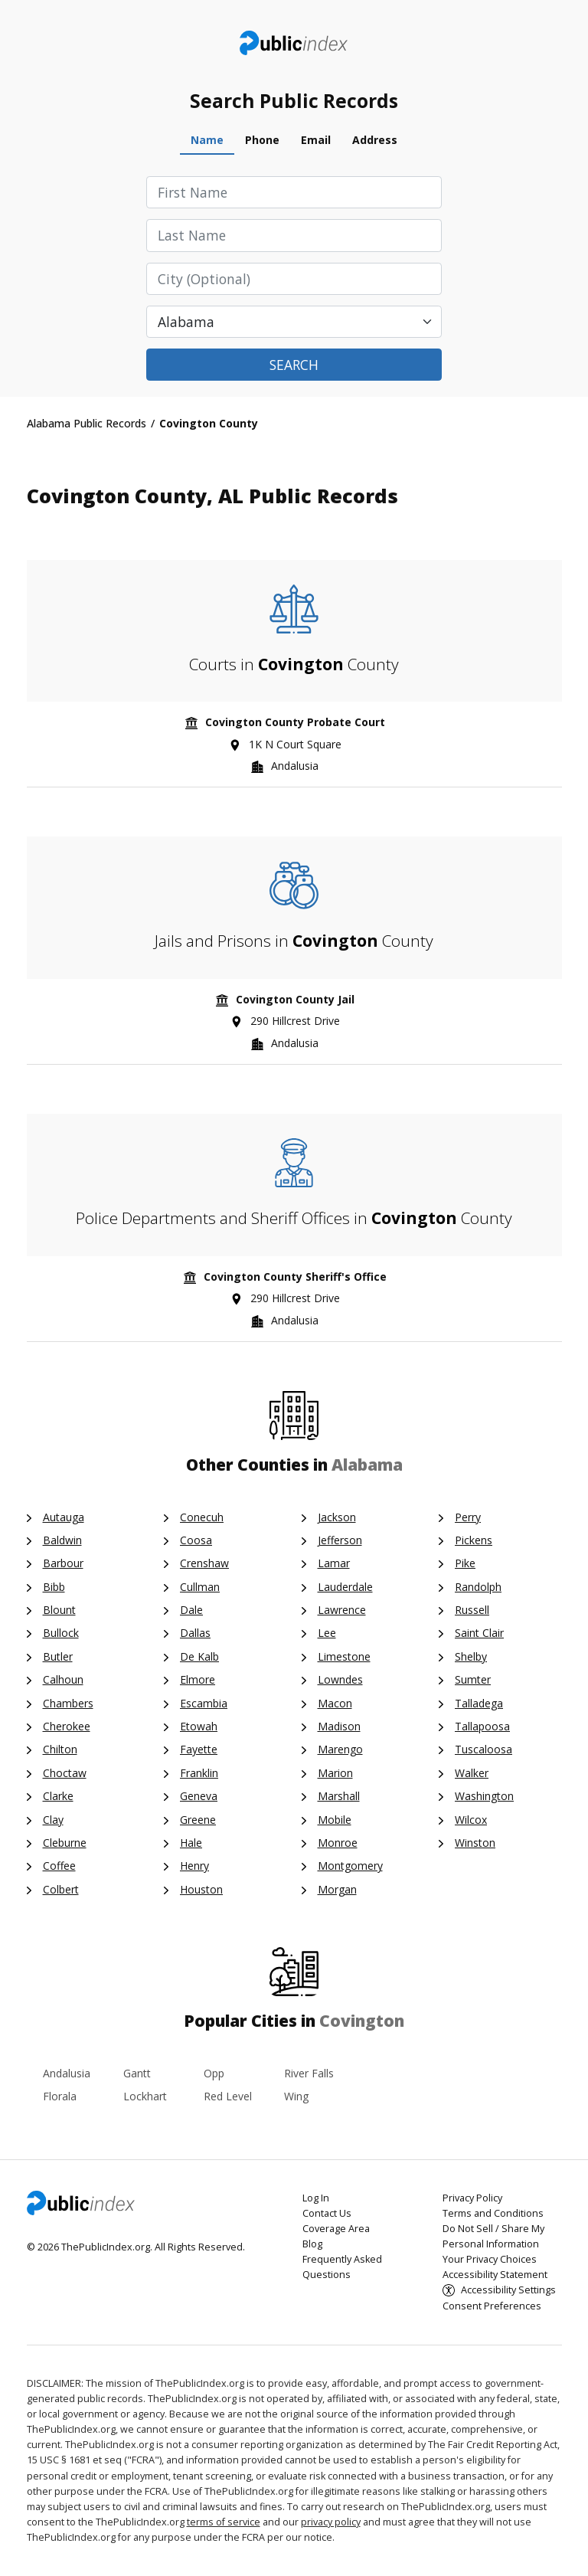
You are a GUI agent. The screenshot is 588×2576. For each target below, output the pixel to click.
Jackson (337, 1517)
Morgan (337, 1889)
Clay (53, 1819)
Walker (471, 1773)
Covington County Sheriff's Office (295, 1276)
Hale (191, 1842)
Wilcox (471, 1819)
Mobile (334, 1819)
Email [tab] (316, 140)
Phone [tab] (262, 140)
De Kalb (199, 1656)
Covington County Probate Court (295, 722)
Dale (191, 1609)
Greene (198, 1819)
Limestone (344, 1656)
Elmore (197, 1679)
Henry (194, 1865)
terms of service (223, 2522)
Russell (472, 1609)
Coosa (196, 1540)
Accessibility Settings (508, 2289)
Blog (312, 2243)
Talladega (479, 1703)
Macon (335, 1703)
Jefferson (340, 1540)
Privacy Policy (472, 2197)
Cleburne (65, 1842)
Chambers (68, 1703)
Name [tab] (207, 140)
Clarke (58, 1796)
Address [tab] (374, 140)
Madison (339, 1726)
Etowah (198, 1726)
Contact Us (326, 2213)
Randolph (478, 1586)
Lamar (334, 1563)
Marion (335, 1773)
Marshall (339, 1796)
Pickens (473, 1540)
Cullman (200, 1586)
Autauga (63, 1517)
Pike (465, 1563)
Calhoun (63, 1679)
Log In (315, 2197)
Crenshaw (204, 1563)
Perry (468, 1517)
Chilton (60, 1749)
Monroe (338, 1842)
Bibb (54, 1586)
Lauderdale (345, 1586)
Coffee (59, 1865)
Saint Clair (479, 1632)
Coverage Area (336, 2228)
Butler (58, 1656)
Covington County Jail (295, 999)
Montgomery (350, 1865)
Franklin (199, 1773)
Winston (475, 1842)
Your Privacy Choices (490, 2259)
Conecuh (202, 1517)
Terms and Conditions (493, 2213)
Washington (484, 1796)
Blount (59, 1609)
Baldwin (62, 1540)
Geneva (198, 1796)
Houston (201, 1889)
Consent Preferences (492, 2306)
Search (294, 364)
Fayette (198, 1749)
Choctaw (65, 1773)
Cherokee (66, 1726)
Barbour (63, 1563)
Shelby (471, 1656)
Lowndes (340, 1679)
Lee (327, 1632)
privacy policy (331, 2522)
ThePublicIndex (294, 43)
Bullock (61, 1632)
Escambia (203, 1703)
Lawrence (342, 1609)
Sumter (473, 1679)
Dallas (195, 1632)
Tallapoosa (482, 1726)
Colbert (61, 1889)
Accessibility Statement (495, 2274)
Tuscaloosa (483, 1749)
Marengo (340, 1749)
